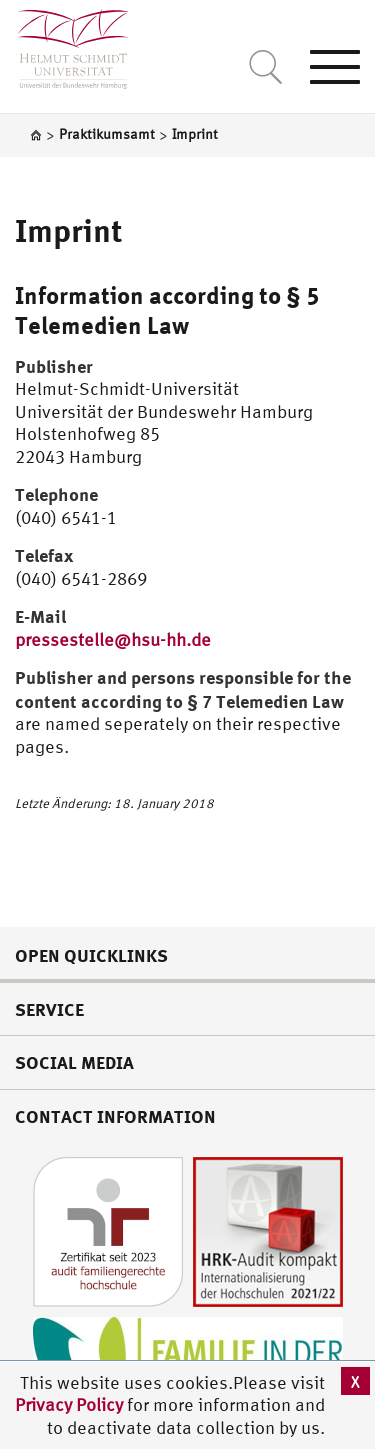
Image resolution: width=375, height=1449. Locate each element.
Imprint (69, 230)
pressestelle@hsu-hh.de (113, 639)
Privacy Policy (71, 1404)
